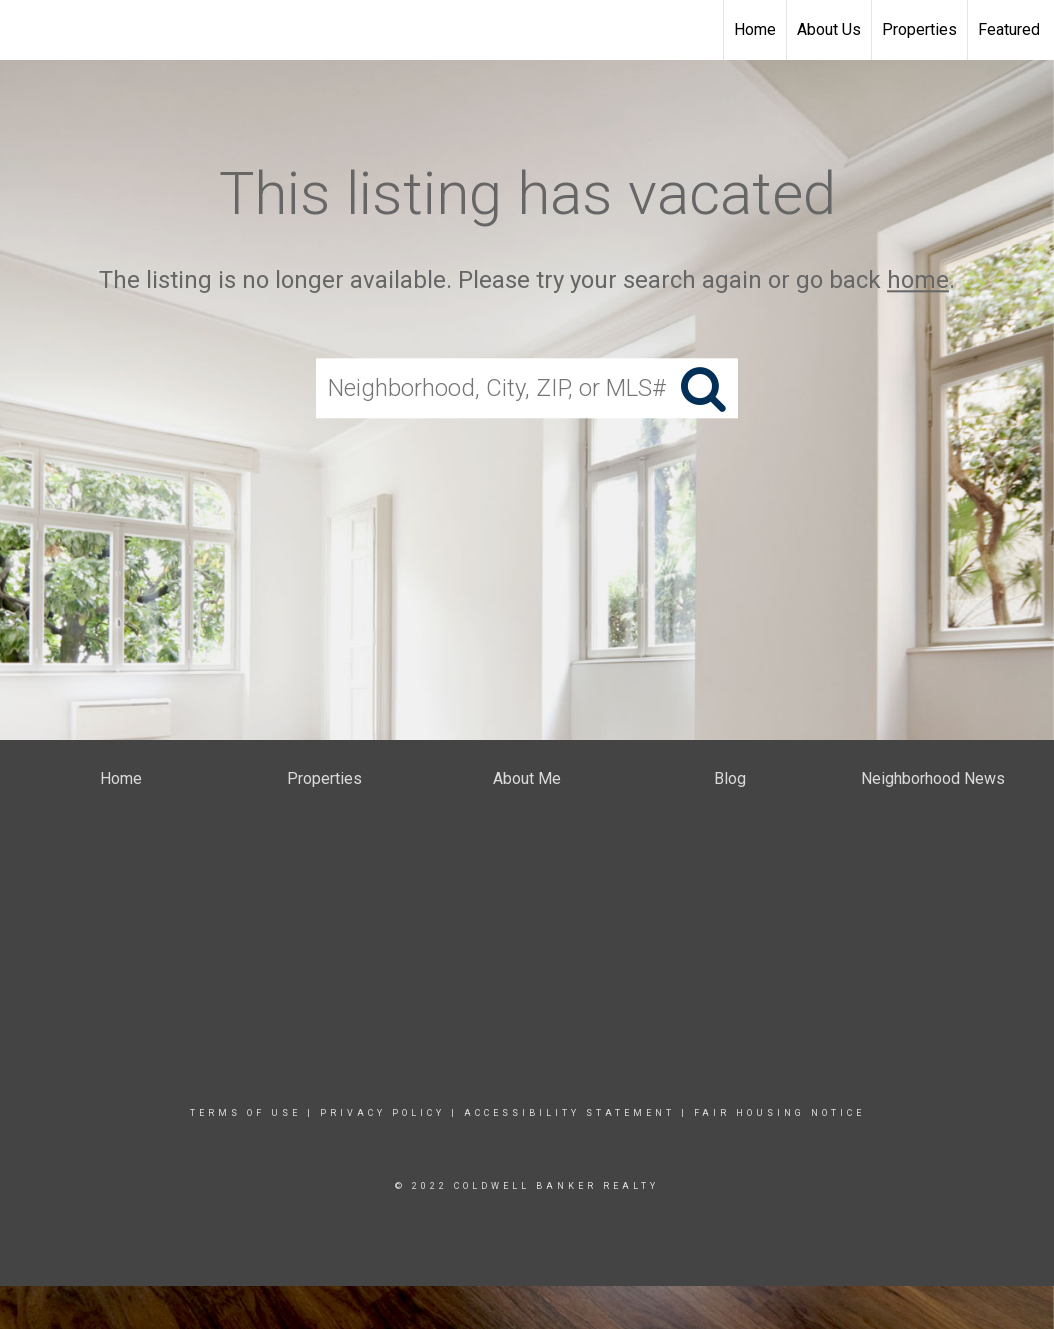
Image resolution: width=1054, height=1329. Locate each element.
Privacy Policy (382, 1113)
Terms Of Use (245, 1113)
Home (755, 29)
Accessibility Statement (569, 1113)
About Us (829, 29)
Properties (919, 29)
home (918, 280)
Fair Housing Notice (779, 1113)
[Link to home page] (25, 30)
